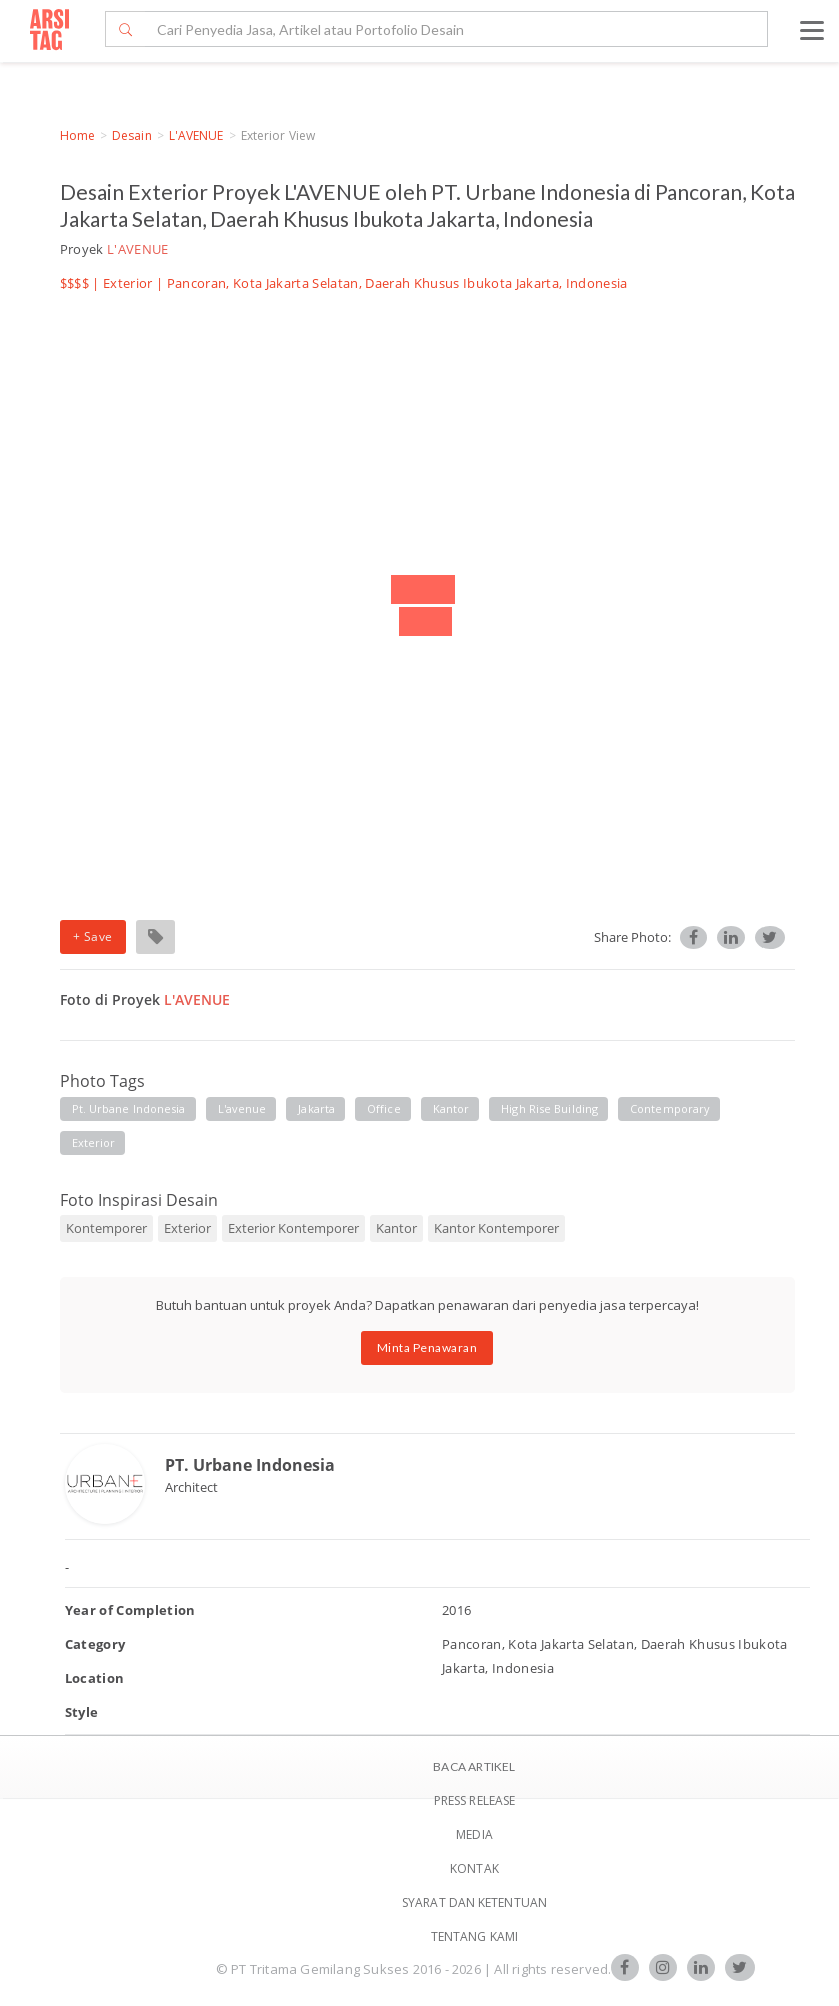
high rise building (549, 1108)
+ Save (93, 936)
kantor (451, 1108)
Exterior (128, 283)
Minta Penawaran (427, 1347)
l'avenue (242, 1108)
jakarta (316, 1108)
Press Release (474, 1800)
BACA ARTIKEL (474, 1766)
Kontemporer (106, 1228)
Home (77, 135)
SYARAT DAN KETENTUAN (474, 1902)
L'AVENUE (196, 135)
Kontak (474, 1868)
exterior (94, 1142)
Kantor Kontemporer (496, 1228)
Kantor (396, 1228)
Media (474, 1834)
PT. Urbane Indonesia (250, 1465)
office (384, 1108)
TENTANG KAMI (474, 1936)
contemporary (670, 1108)
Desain (132, 135)
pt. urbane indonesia (129, 1108)
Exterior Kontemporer (293, 1228)
